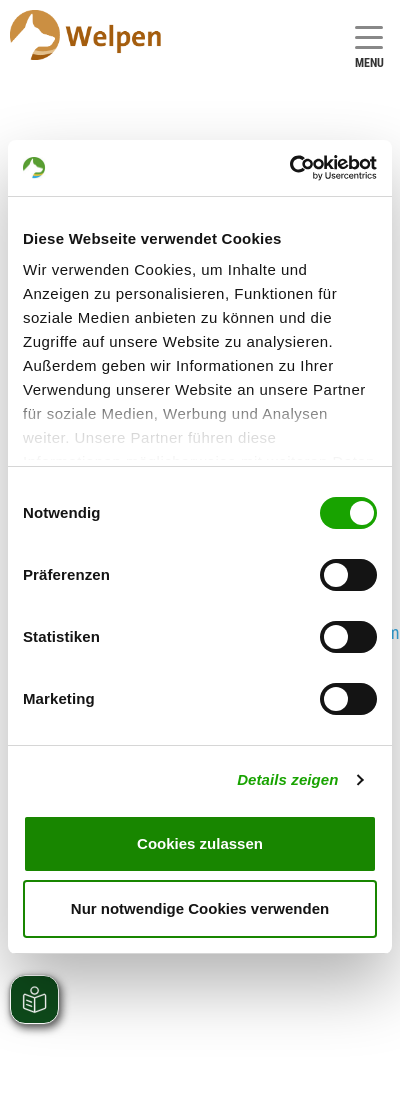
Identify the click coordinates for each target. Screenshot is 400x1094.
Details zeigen (287, 779)
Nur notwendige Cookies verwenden (200, 908)
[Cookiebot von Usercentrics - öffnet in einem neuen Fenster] (289, 168)
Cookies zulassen (200, 843)
